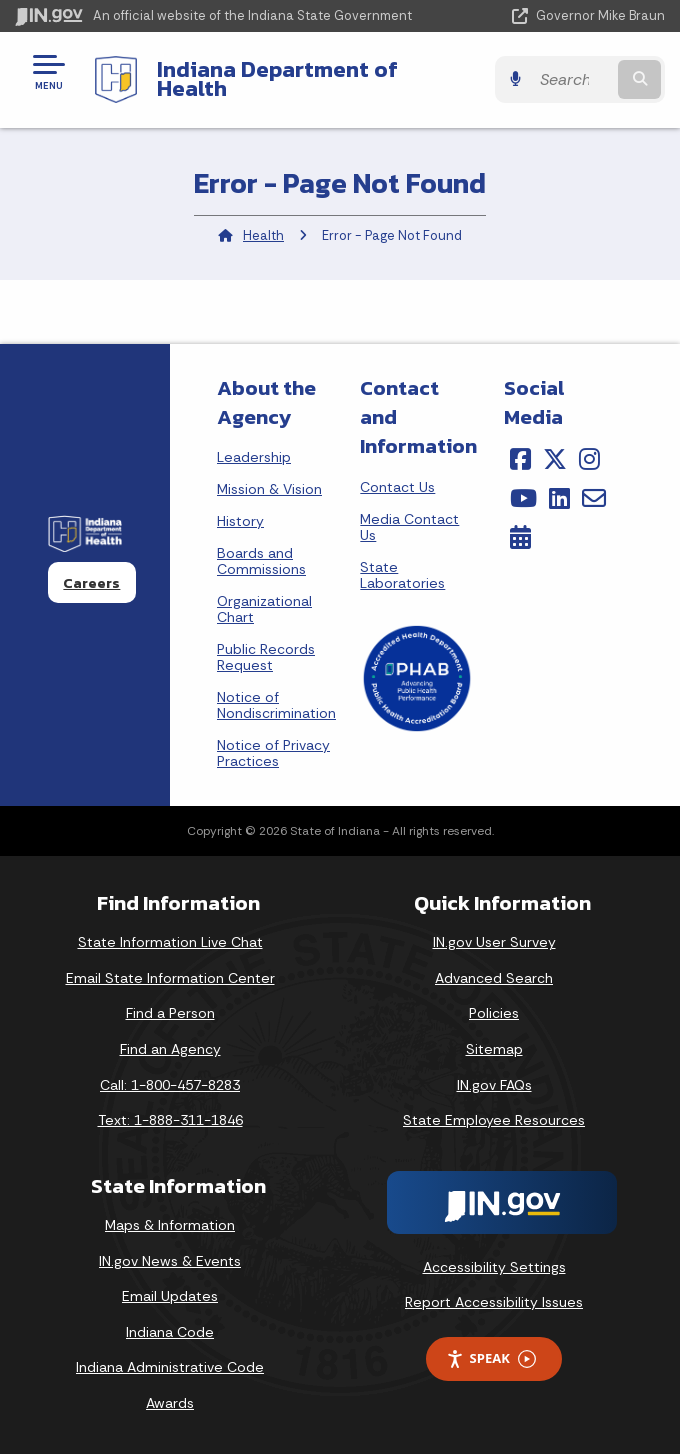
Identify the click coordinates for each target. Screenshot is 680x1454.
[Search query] (572, 79)
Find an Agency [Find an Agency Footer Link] (170, 1049)
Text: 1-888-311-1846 (170, 1120)
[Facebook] (520, 459)
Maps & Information (170, 1225)
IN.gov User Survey (494, 942)
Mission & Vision (269, 489)
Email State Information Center (170, 978)
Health (263, 235)
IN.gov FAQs (494, 1085)
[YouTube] (523, 498)
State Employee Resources (494, 1120)
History (240, 521)
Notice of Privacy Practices (273, 753)
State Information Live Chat (170, 942)
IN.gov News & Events (170, 1261)
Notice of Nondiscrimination (276, 705)
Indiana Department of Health (277, 78)
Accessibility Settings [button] (494, 1267)
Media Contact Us (409, 527)
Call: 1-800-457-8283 (170, 1085)
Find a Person (170, 1013)
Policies (494, 1013)
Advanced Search (494, 978)
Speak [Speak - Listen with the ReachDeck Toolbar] (491, 1358)
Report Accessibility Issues (494, 1302)
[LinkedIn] (559, 498)
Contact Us (397, 487)
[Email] (594, 498)
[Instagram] (589, 459)
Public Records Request (266, 657)
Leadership (254, 457)
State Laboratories (402, 575)
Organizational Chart (264, 609)
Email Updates (170, 1296)
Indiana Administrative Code (170, 1367)
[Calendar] (520, 537)
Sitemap (494, 1049)
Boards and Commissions (261, 561)
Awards (170, 1403)
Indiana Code (170, 1332)
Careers (91, 583)
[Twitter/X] (555, 459)
